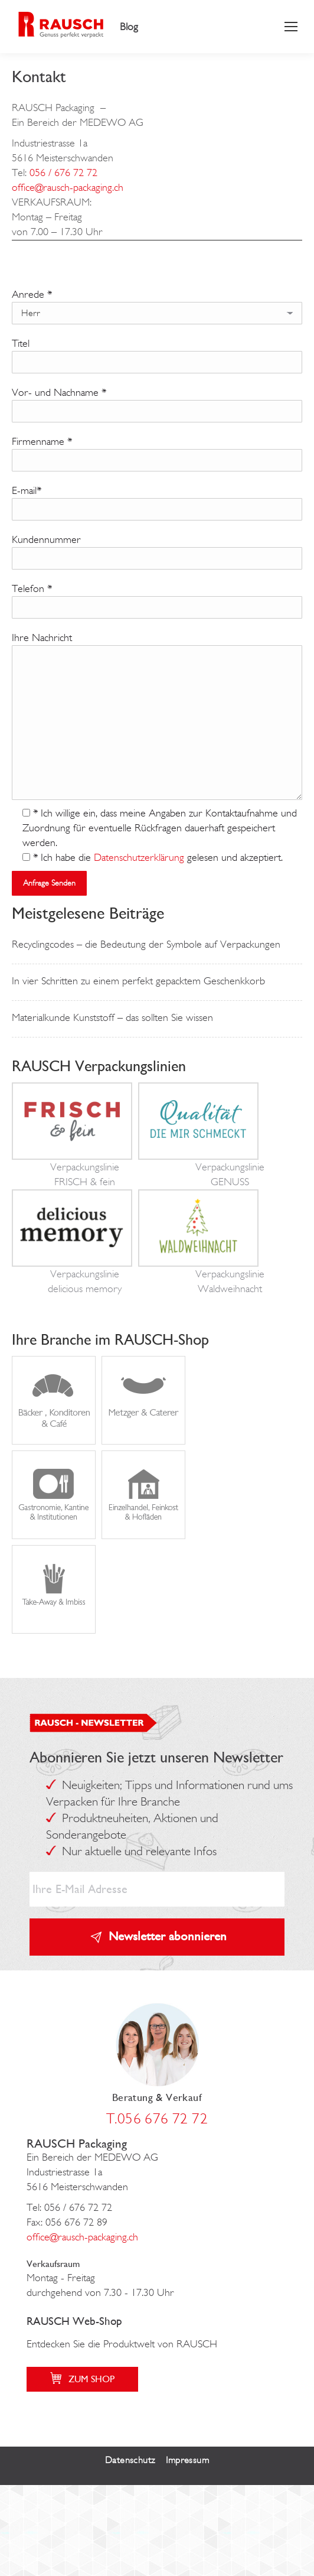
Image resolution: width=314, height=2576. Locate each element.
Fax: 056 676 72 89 (67, 2222)
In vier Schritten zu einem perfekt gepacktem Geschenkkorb (138, 980)
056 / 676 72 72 (63, 172)
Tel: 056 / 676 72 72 (69, 2207)
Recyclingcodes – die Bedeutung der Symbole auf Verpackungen (146, 944)
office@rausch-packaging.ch (67, 187)
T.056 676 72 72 (157, 2118)
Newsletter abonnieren (168, 1935)
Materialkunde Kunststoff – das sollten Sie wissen (112, 1017)
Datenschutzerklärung (139, 857)
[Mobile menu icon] (291, 26)
